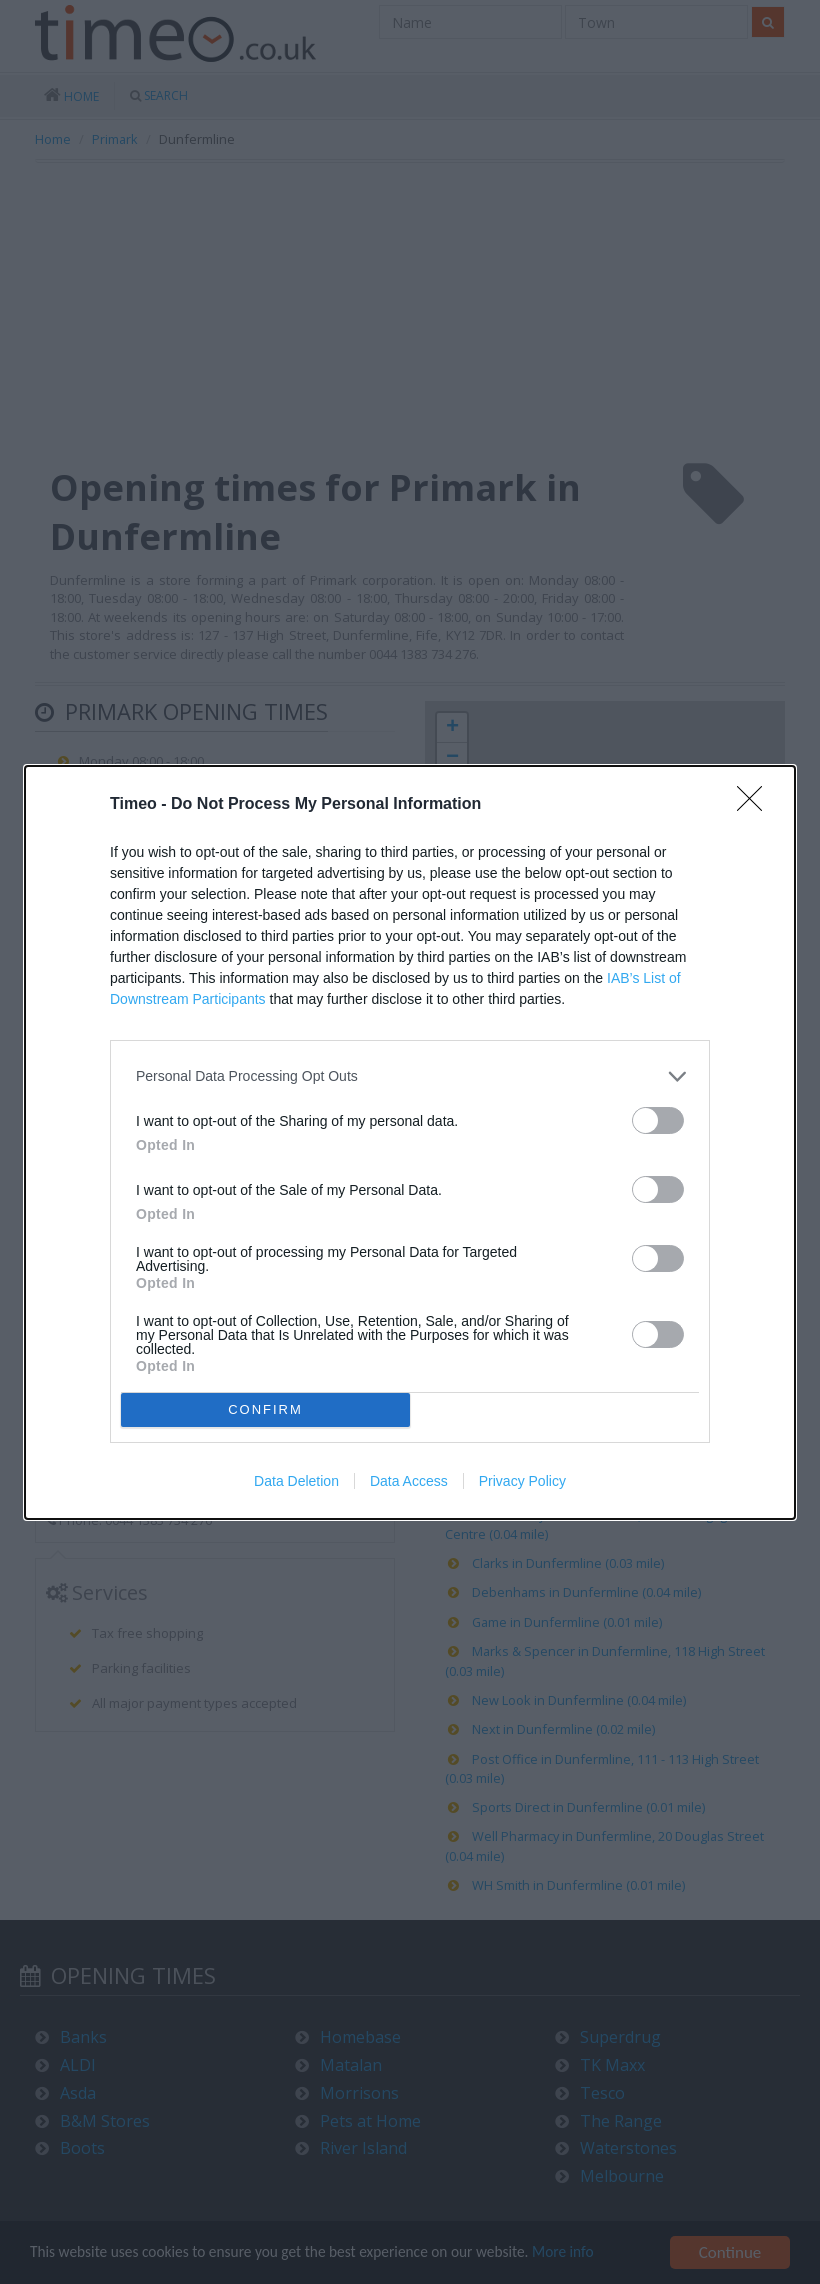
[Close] (756, 805)
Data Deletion (296, 1481)
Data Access (409, 1481)
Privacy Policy (522, 1481)
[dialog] (410, 1142)
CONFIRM (265, 1409)
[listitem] (410, 1076)
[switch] (658, 1120)
